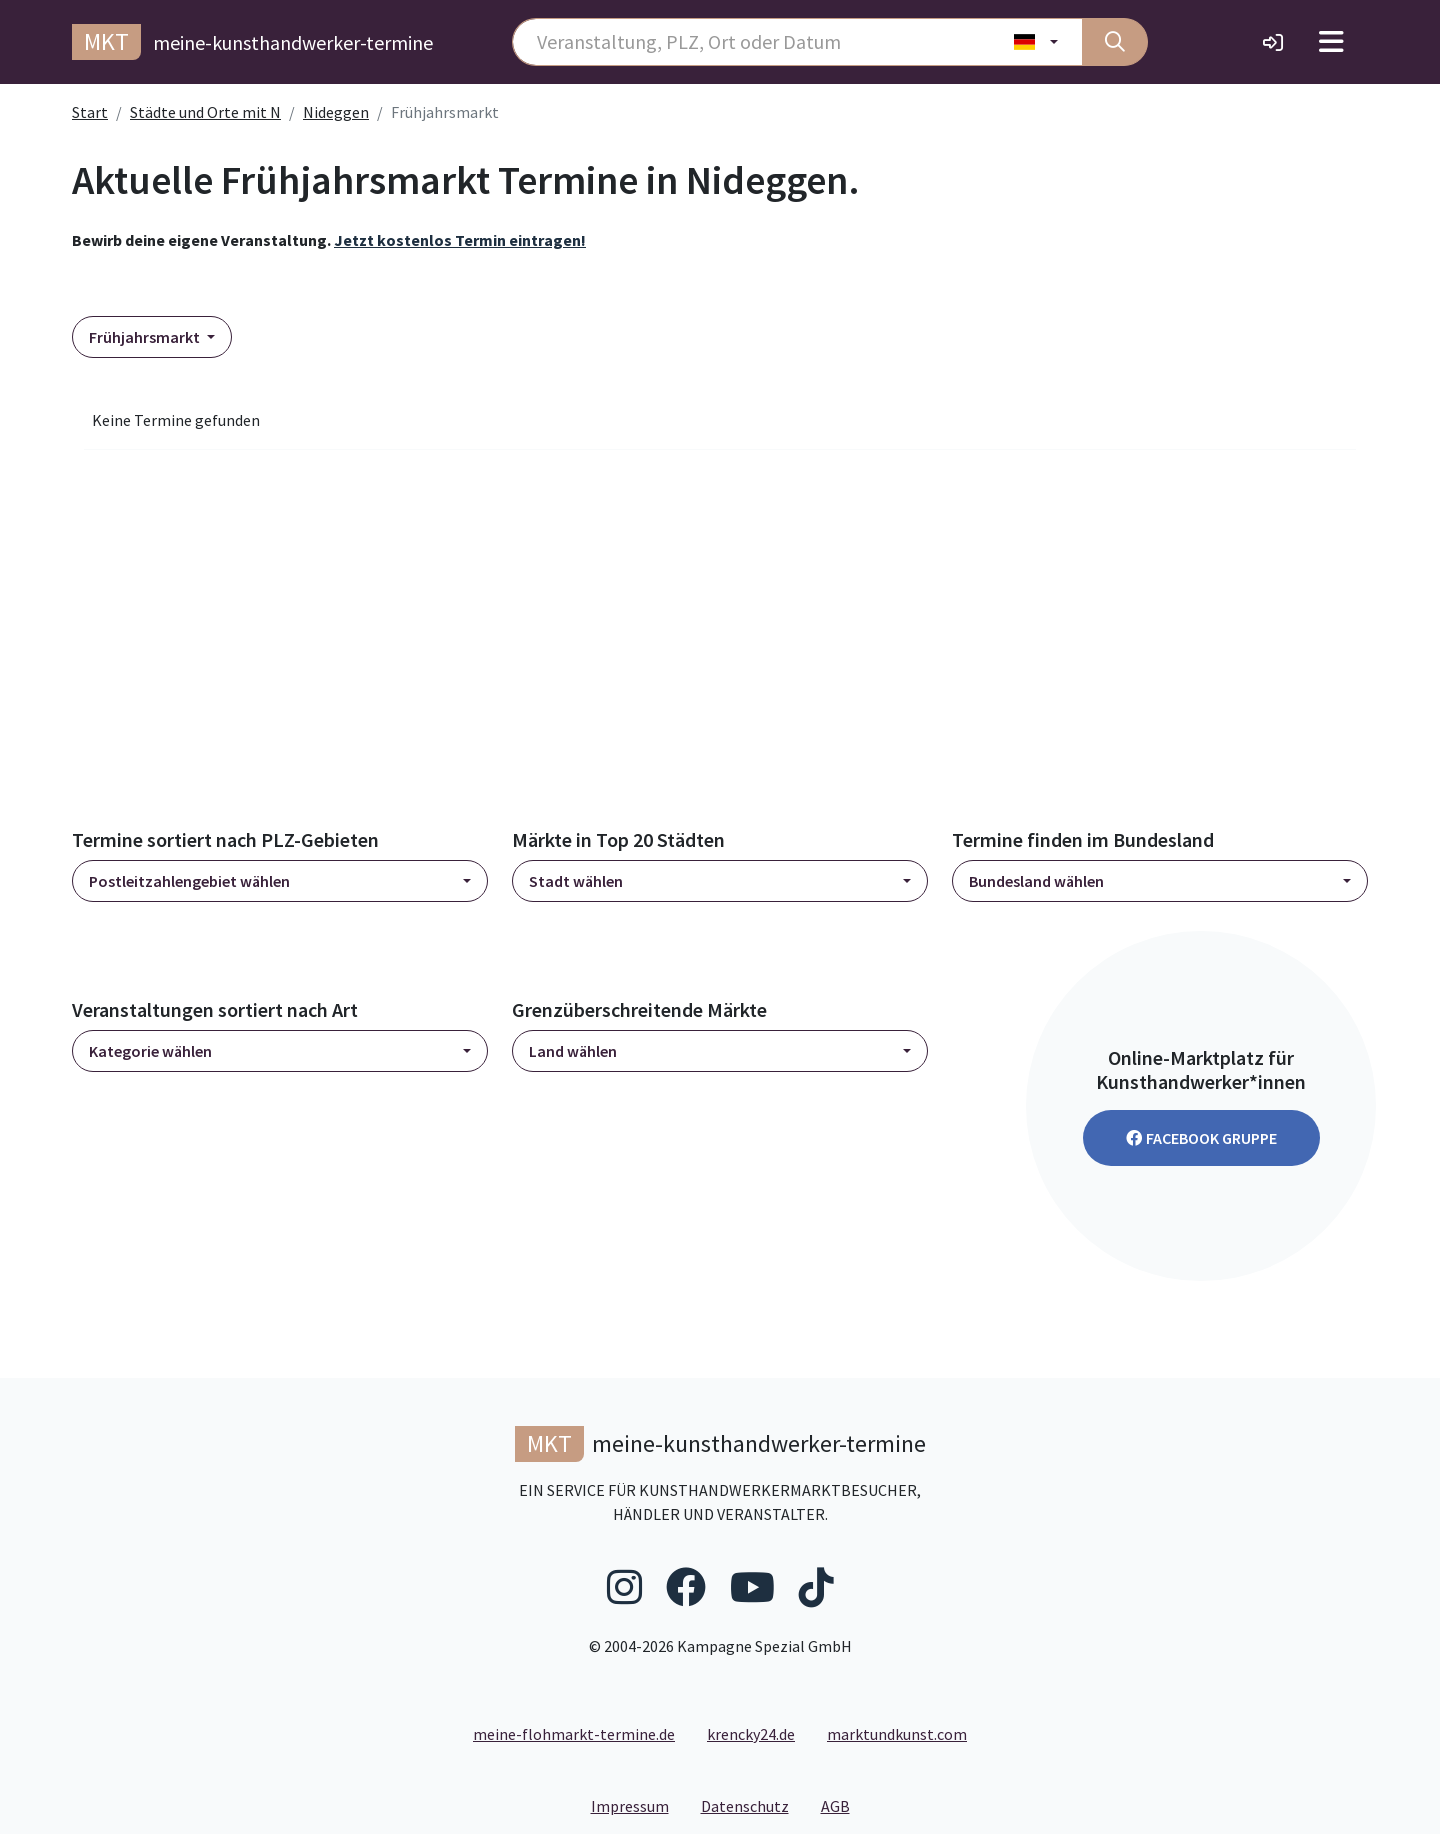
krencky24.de (751, 1734)
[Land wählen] (1036, 42)
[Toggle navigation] (1331, 42)
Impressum (638, 1805)
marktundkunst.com (897, 1734)
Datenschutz (753, 1805)
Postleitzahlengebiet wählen (189, 881)
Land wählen (573, 1051)
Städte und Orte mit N (205, 112)
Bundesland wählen (1036, 881)
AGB (843, 1805)
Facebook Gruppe (1201, 1138)
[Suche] (1115, 42)
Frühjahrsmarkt (146, 337)
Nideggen (336, 112)
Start (90, 112)
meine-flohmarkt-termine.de (574, 1734)
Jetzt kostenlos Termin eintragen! (460, 240)
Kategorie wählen (150, 1051)
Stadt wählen (576, 881)
